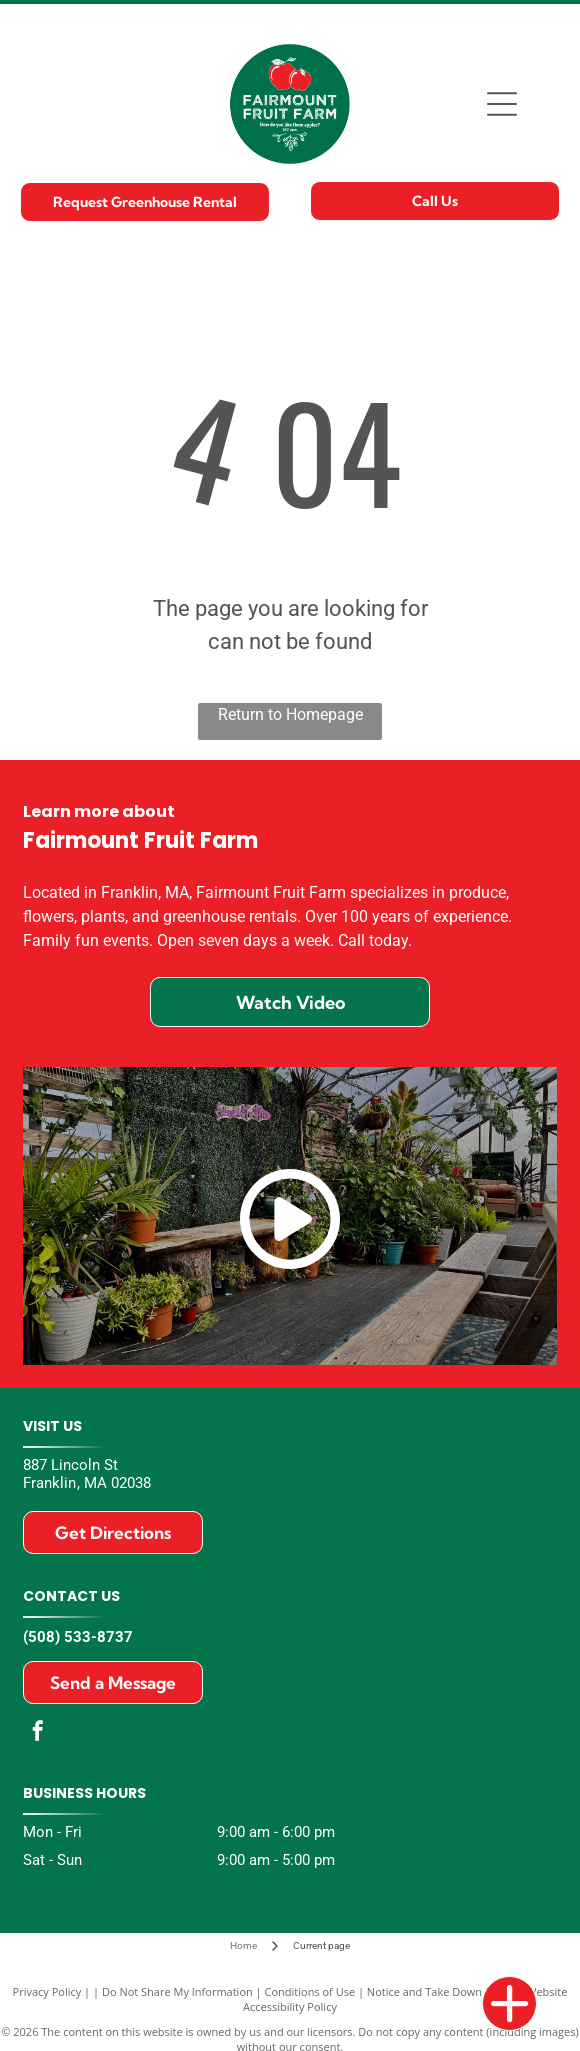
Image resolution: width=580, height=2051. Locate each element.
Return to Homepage (290, 714)
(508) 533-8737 (78, 1637)
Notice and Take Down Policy (441, 1991)
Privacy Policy (47, 1991)
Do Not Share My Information (177, 1991)
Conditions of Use (310, 1991)
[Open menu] (502, 104)
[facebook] (38, 1733)
